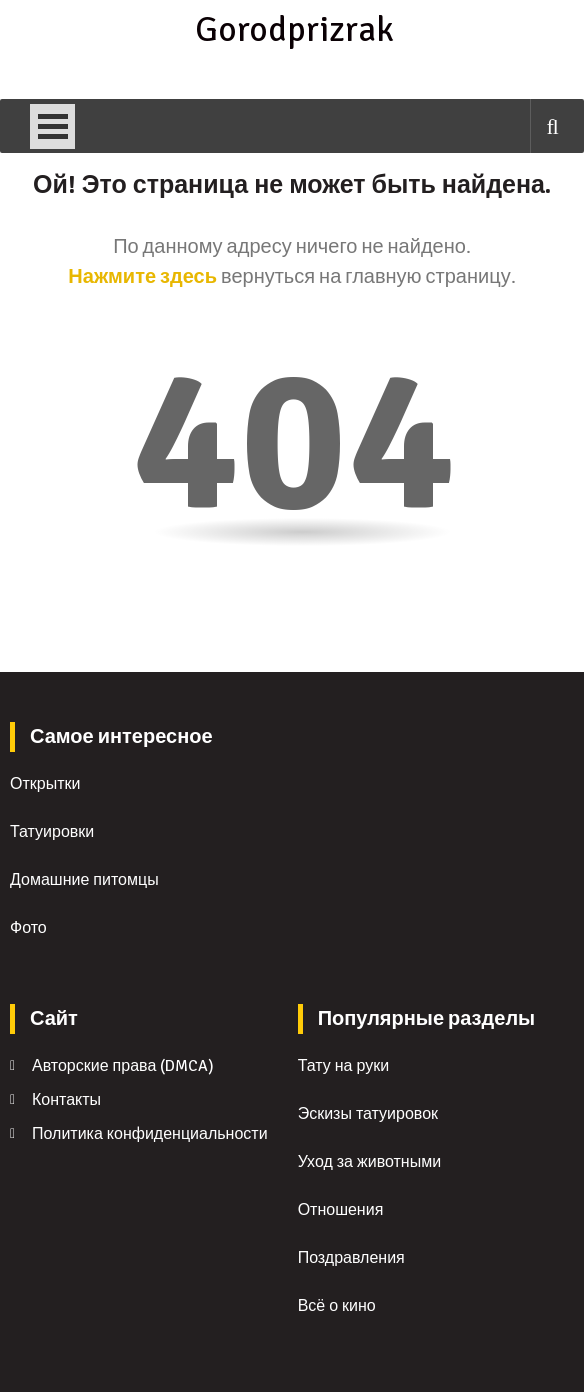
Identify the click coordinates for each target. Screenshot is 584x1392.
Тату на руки (344, 1066)
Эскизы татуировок (368, 1114)
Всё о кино (337, 1306)
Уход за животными (370, 1162)
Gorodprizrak (292, 30)
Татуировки (52, 832)
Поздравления (351, 1258)
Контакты (66, 1100)
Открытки (45, 784)
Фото (28, 928)
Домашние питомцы (84, 880)
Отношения (341, 1210)
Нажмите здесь (142, 276)
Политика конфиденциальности (150, 1134)
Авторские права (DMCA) (123, 1066)
